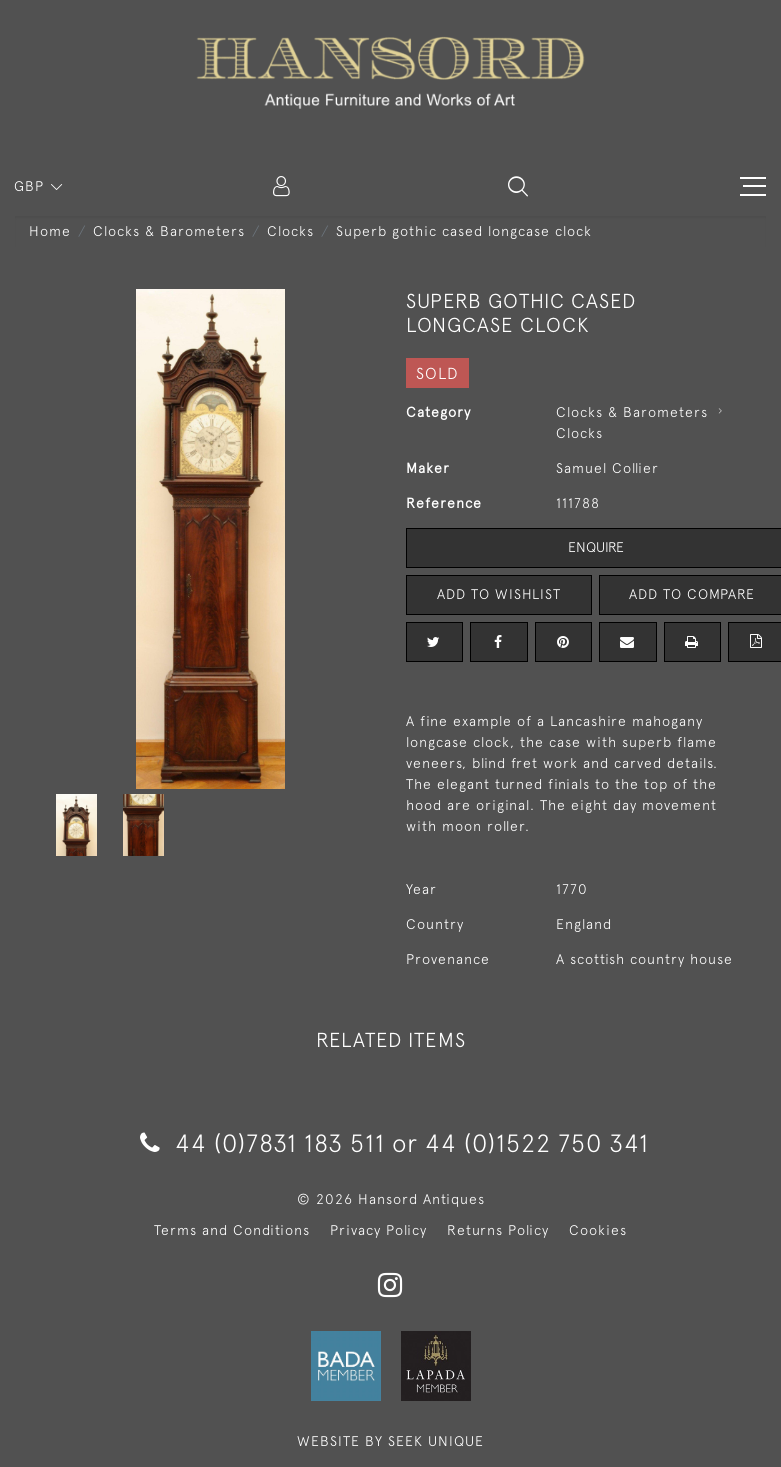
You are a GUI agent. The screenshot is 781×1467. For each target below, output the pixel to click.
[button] (518, 186)
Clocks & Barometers (169, 231)
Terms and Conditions (232, 1230)
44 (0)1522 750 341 (537, 1142)
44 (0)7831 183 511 (262, 1142)
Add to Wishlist (499, 594)
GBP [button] (31, 186)
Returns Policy (498, 1230)
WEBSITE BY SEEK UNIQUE (390, 1441)
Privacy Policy (378, 1230)
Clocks (290, 231)
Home (50, 231)
